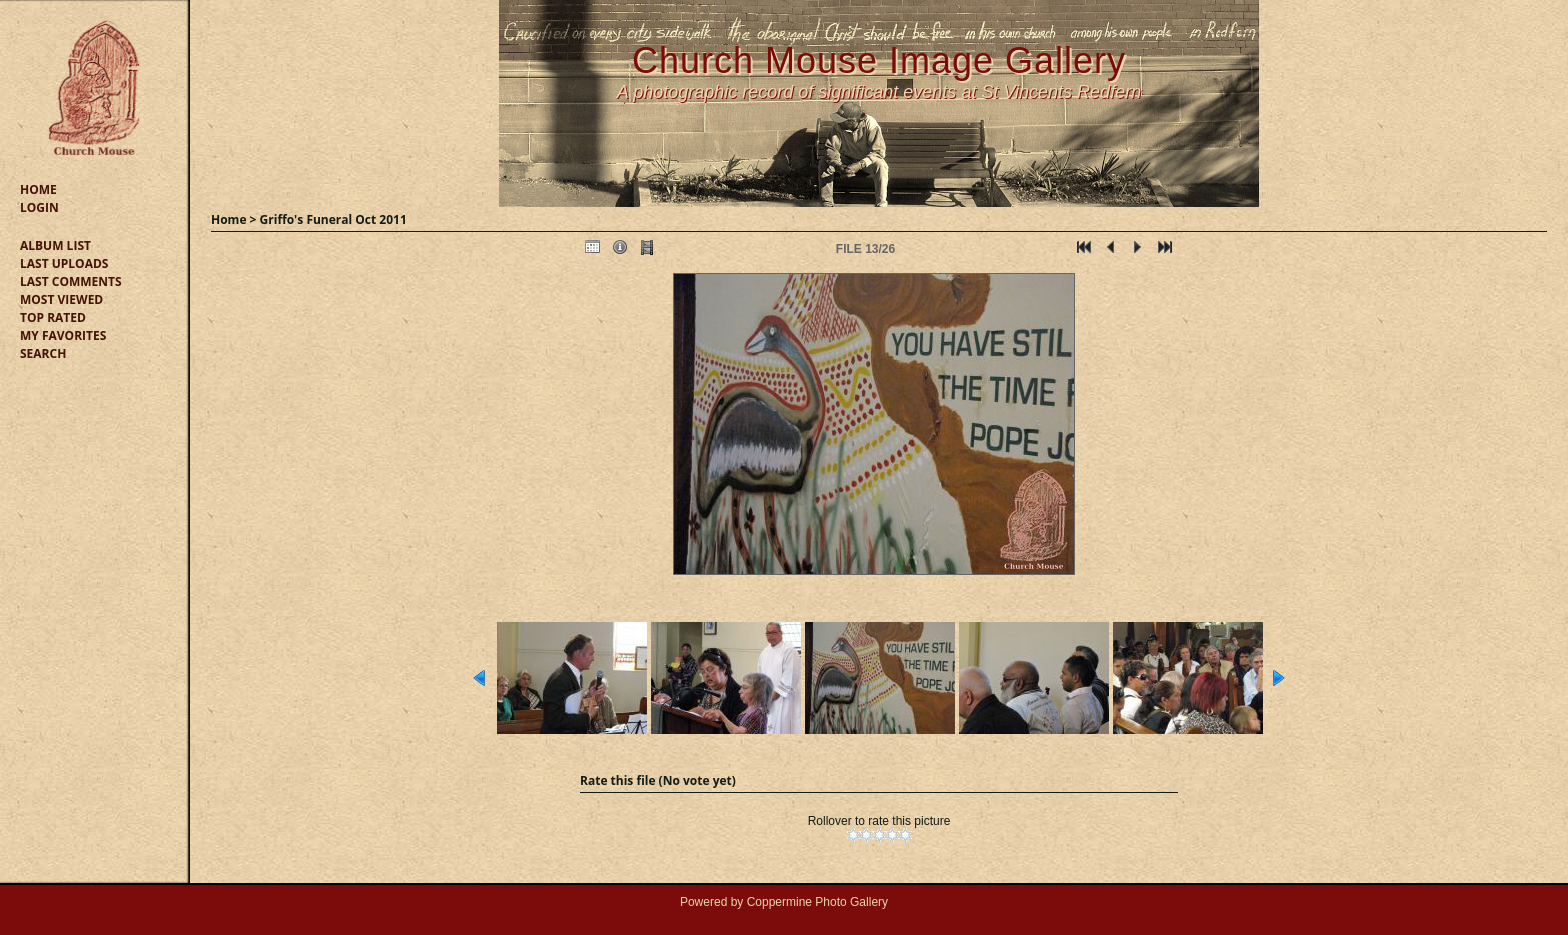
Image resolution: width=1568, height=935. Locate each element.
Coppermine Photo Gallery (817, 902)
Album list (55, 245)
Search (43, 353)
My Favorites (63, 335)
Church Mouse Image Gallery (879, 60)
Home (38, 189)
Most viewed (61, 299)
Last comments (71, 281)
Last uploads (64, 263)
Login (39, 207)
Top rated (53, 317)
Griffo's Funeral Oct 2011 (333, 219)
